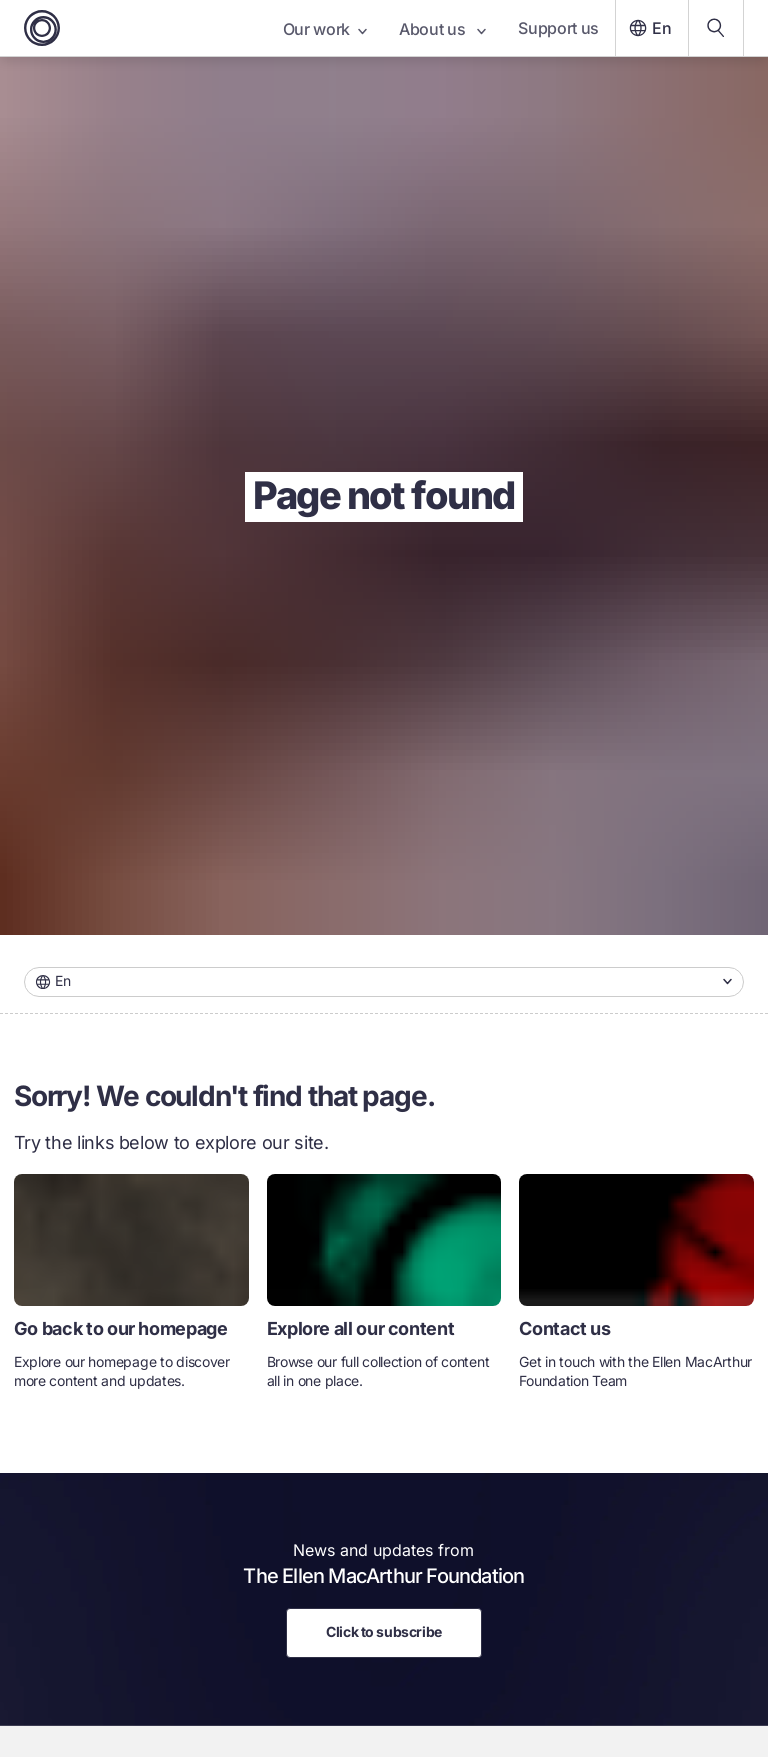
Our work (325, 29)
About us (442, 29)
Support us (558, 28)
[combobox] (384, 982)
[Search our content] (716, 28)
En (648, 28)
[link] (131, 1290)
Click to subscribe (383, 1631)
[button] (384, 982)
